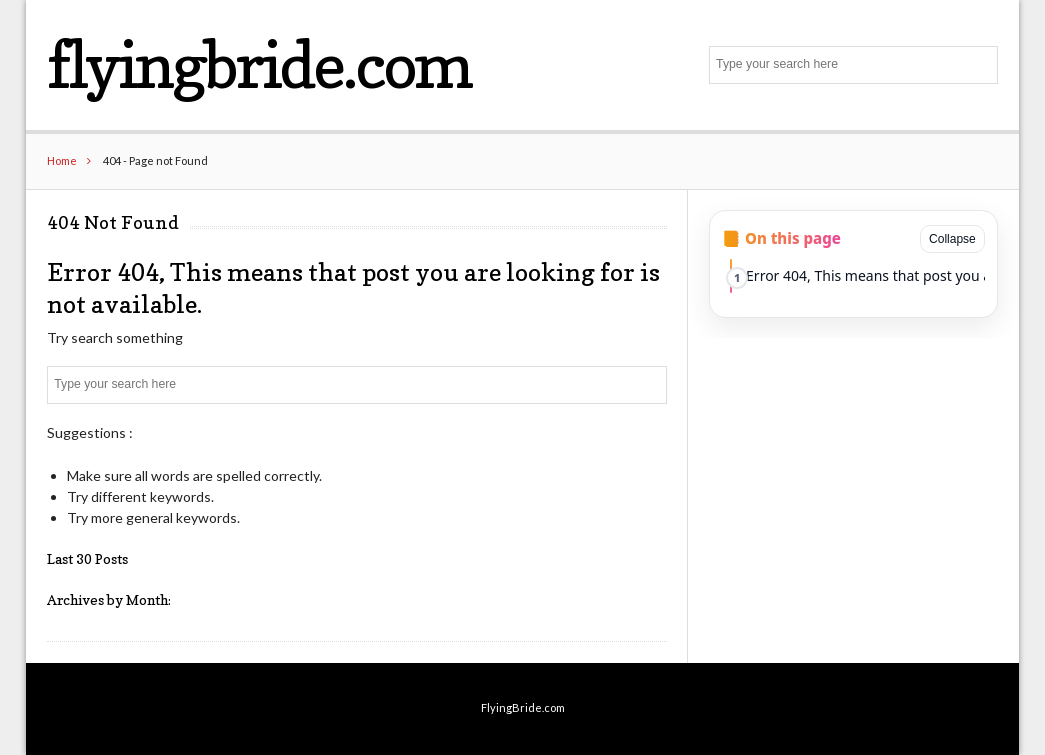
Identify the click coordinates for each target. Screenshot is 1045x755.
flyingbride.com (259, 64)
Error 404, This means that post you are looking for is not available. (865, 275)
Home (62, 160)
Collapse (952, 239)
